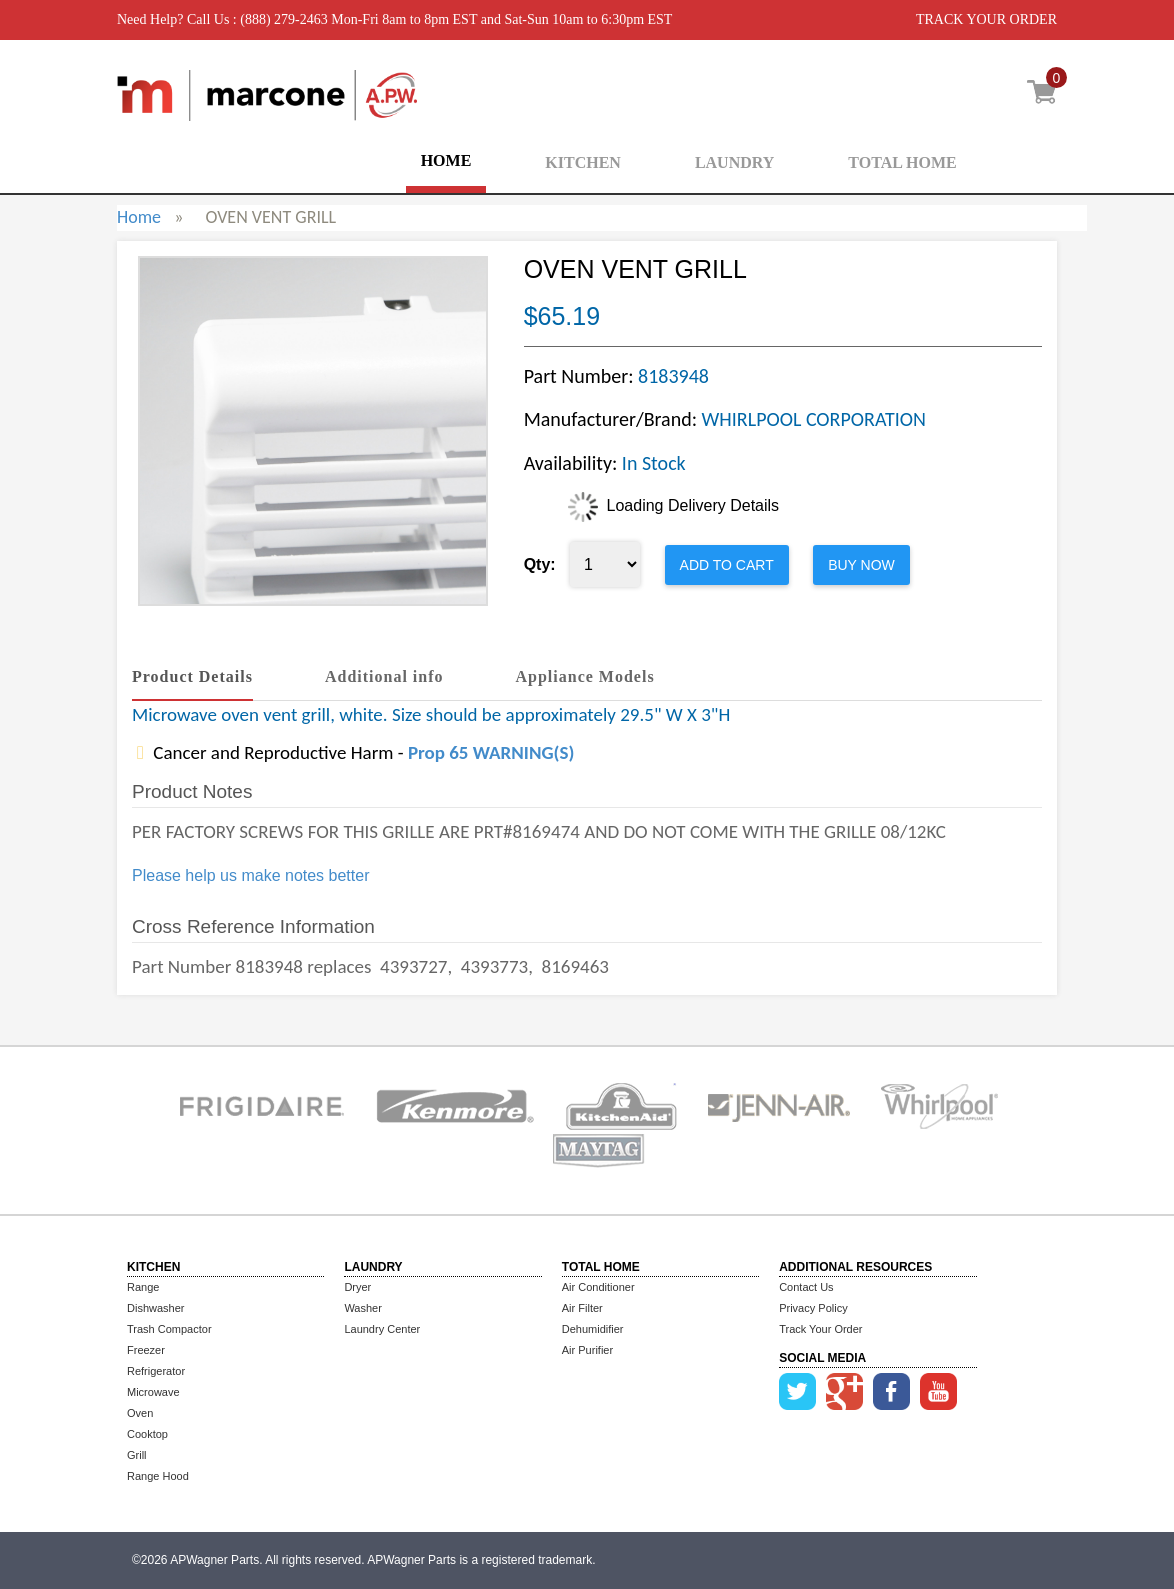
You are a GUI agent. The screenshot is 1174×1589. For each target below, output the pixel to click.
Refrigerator (156, 1371)
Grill (137, 1455)
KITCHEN (583, 162)
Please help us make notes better (250, 875)
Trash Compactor (169, 1329)
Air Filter (582, 1308)
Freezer (146, 1350)
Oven (140, 1413)
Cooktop (147, 1434)
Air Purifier (587, 1350)
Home (139, 217)
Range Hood (158, 1476)
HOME (446, 160)
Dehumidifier (593, 1329)
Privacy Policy (813, 1308)
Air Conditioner (598, 1287)
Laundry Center (382, 1329)
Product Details (192, 676)
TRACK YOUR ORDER (986, 19)
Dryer (357, 1287)
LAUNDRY (734, 162)
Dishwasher (155, 1308)
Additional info (384, 676)
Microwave (153, 1392)
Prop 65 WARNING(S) (491, 752)
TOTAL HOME (902, 162)
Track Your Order (820, 1329)
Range (143, 1287)
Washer (363, 1308)
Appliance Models (585, 676)
